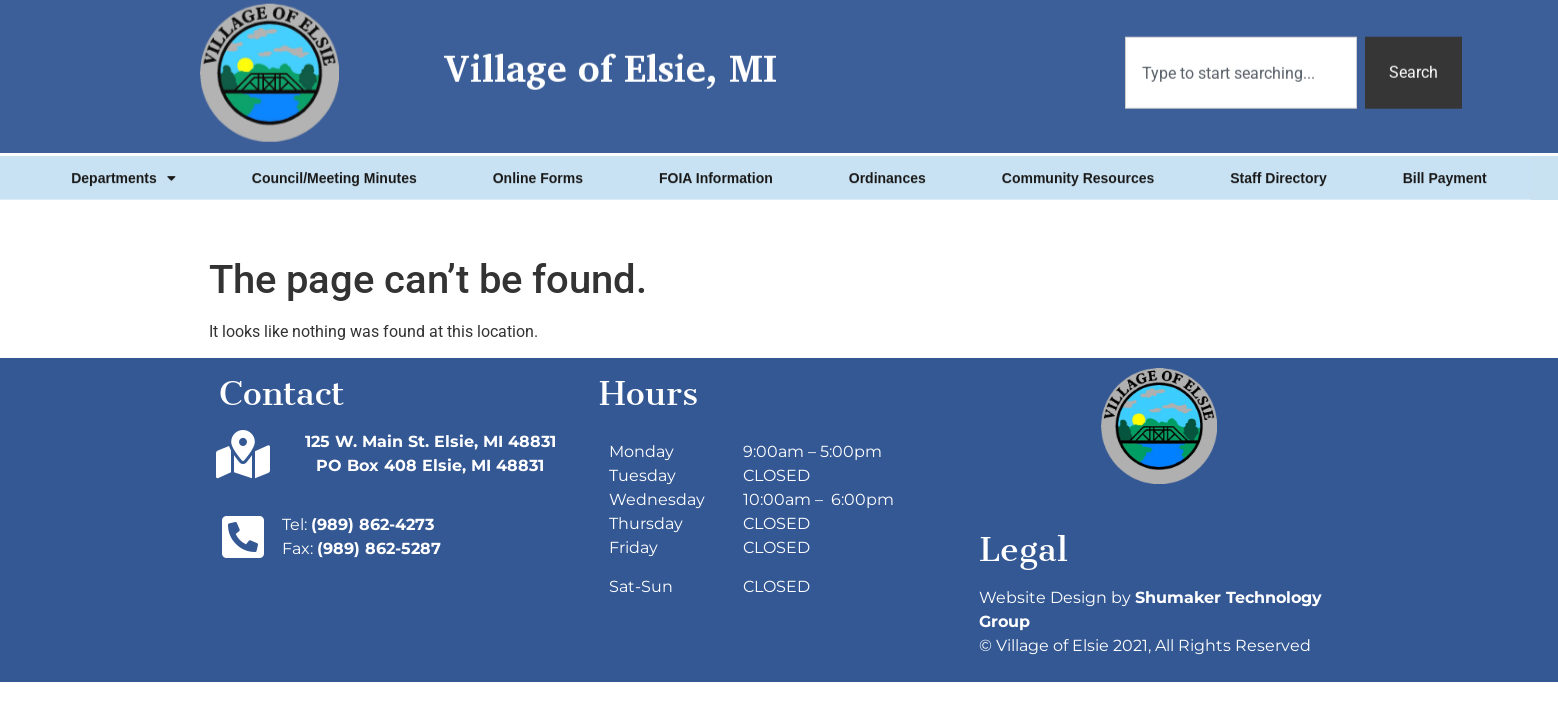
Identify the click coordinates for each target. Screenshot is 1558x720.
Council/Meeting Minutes (334, 172)
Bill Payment (1445, 172)
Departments (123, 172)
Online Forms (538, 172)
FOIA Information (716, 172)
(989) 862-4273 (372, 524)
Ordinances (887, 172)
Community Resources (1078, 172)
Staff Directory (1278, 172)
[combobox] (1241, 60)
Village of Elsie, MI (610, 55)
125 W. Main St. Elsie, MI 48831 (430, 441)
